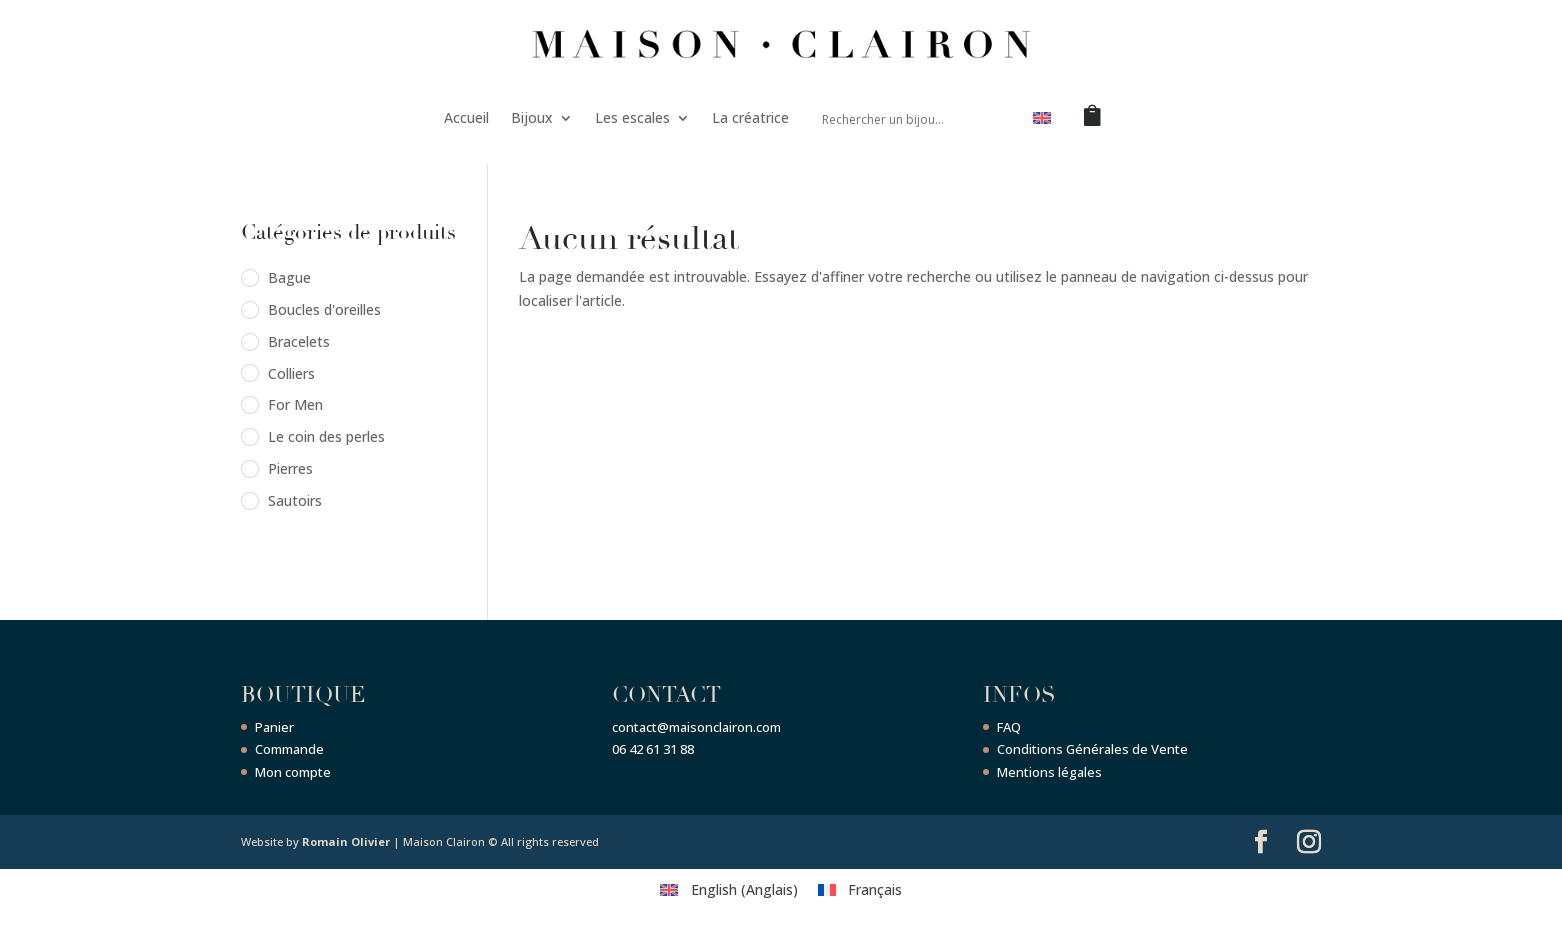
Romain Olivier (346, 841)
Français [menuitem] (875, 889)
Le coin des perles (326, 436)
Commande (289, 749)
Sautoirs (295, 500)
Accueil (466, 117)
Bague (289, 277)
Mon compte (293, 772)
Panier (274, 727)
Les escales (632, 117)
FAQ (1009, 727)
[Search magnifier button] (994, 118)
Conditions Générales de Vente (1092, 749)
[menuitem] (1042, 122)
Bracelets (299, 341)
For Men (295, 404)
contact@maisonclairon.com (696, 727)
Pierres (290, 468)
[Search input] (895, 118)
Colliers (291, 373)
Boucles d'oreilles (324, 309)
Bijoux (532, 117)
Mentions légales (1049, 772)
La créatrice (750, 117)
